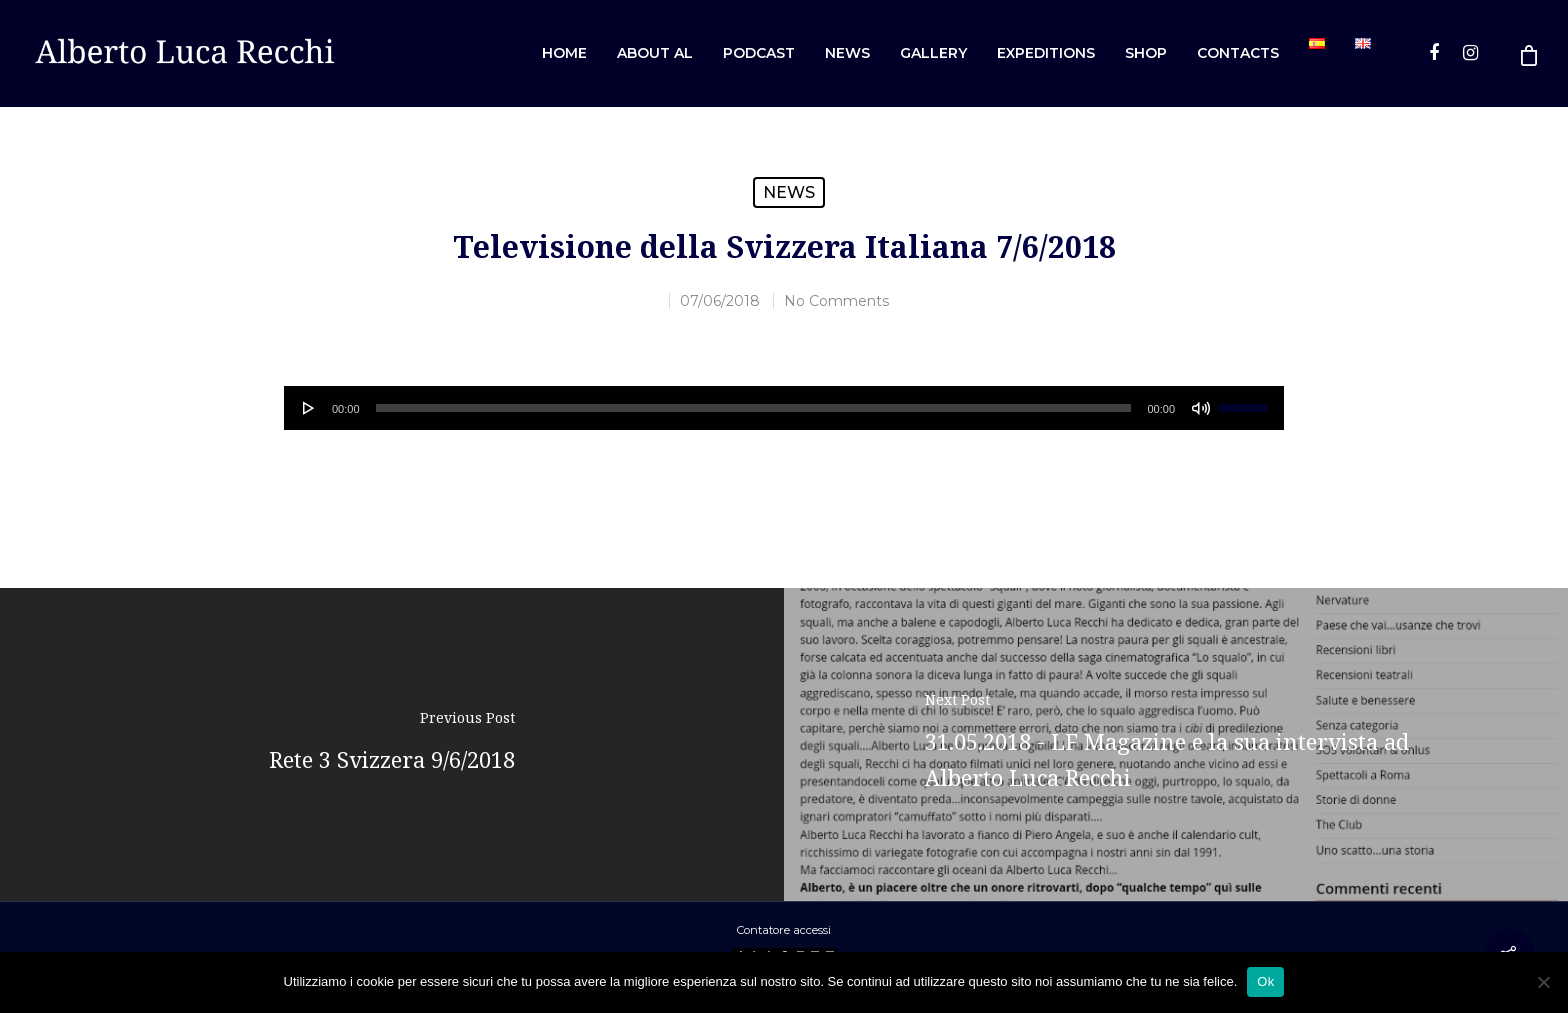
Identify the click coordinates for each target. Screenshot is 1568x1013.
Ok (1265, 981)
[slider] (754, 408)
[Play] (309, 408)
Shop (1146, 53)
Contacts (1238, 53)
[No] (1543, 982)
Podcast (759, 53)
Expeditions (1046, 53)
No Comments (836, 301)
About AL (655, 53)
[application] (784, 408)
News (847, 53)
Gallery (933, 53)
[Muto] (1201, 408)
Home (564, 53)
